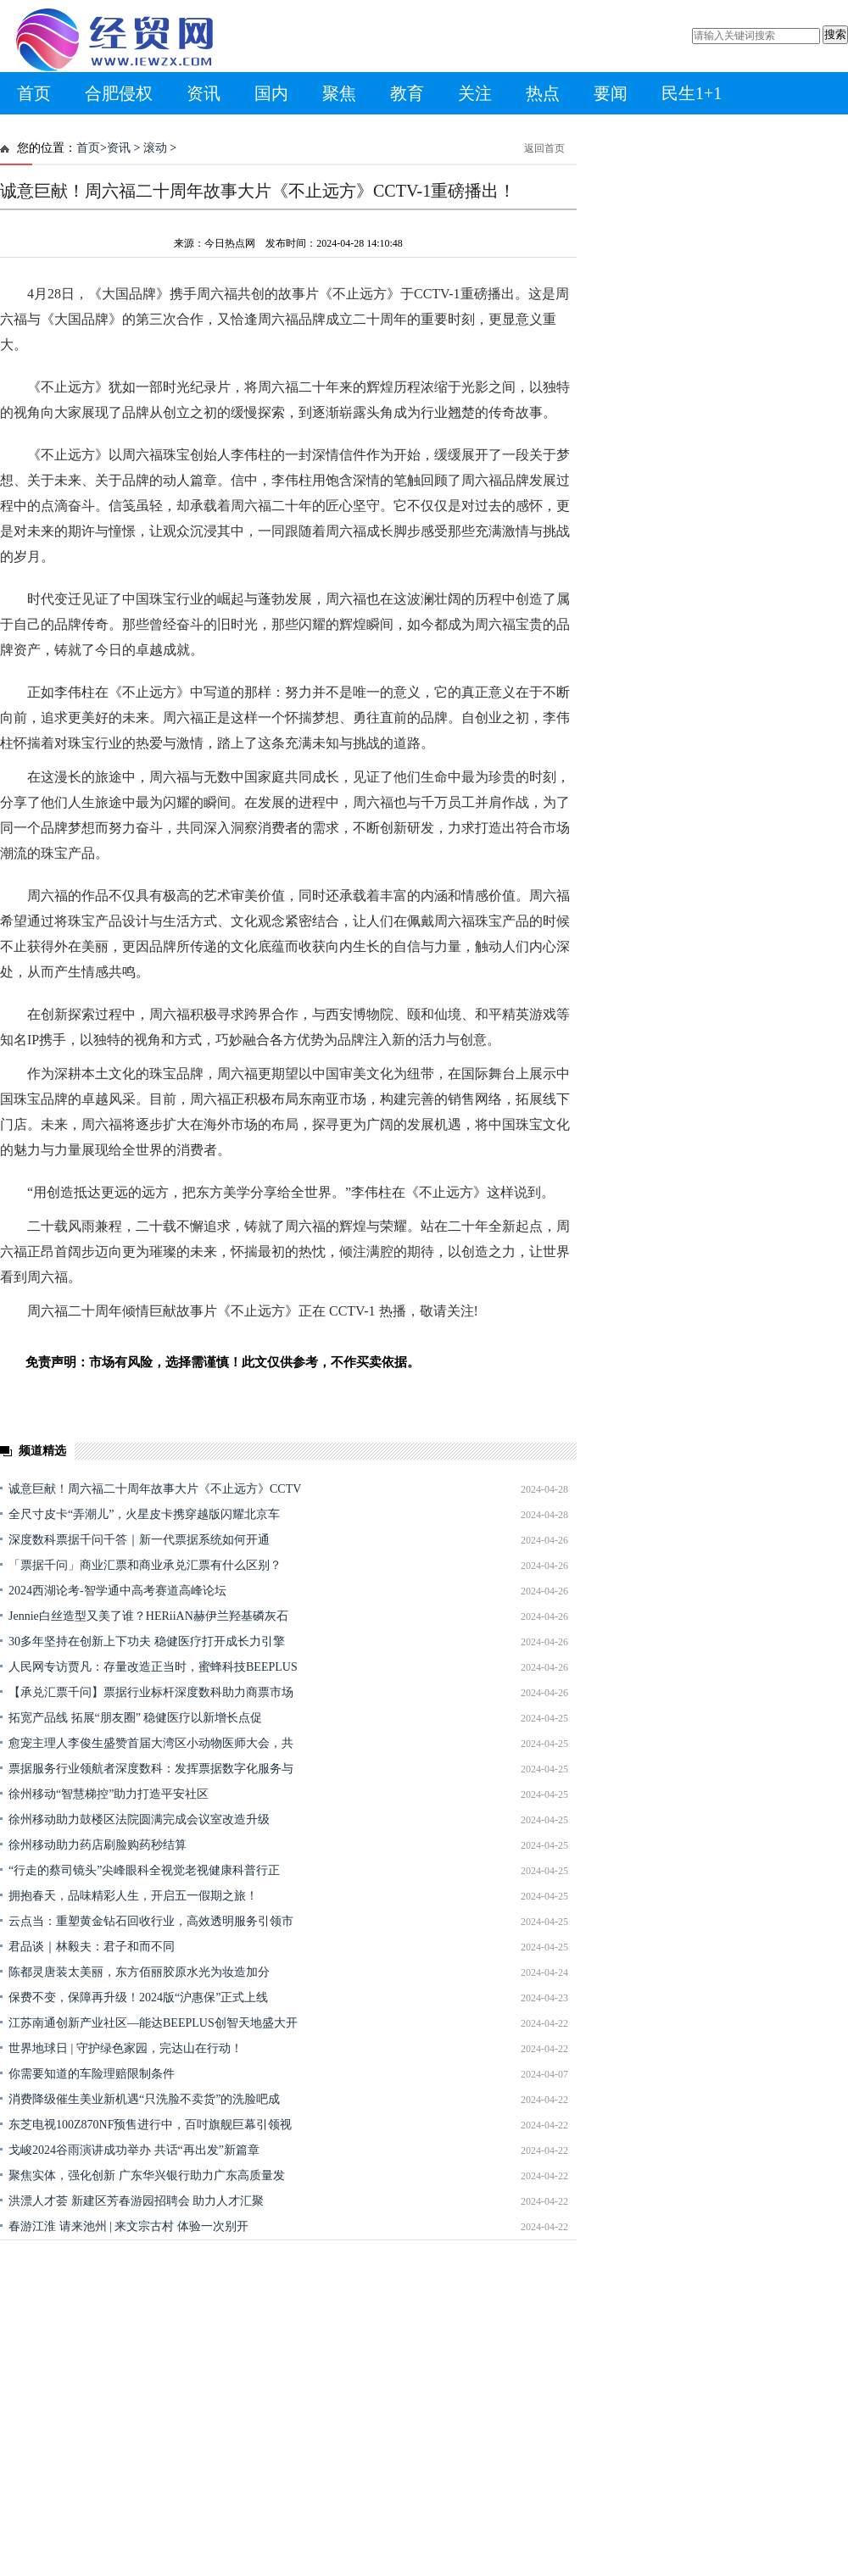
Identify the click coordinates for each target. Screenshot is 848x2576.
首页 (34, 93)
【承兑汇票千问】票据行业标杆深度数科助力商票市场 (150, 1692)
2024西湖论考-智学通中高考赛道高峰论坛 (117, 1590)
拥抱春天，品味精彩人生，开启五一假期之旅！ (133, 1895)
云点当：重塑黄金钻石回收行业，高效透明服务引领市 (150, 1921)
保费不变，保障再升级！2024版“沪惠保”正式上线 (138, 1997)
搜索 (835, 34)
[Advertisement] (159, 2399)
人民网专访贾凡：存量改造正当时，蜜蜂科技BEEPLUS (153, 1667)
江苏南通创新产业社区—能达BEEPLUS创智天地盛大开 (153, 2023)
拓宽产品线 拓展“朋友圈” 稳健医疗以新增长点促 (135, 1717)
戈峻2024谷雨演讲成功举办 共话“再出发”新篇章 (133, 2150)
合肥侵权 (119, 93)
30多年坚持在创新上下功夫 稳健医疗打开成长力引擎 (146, 1641)
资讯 (203, 93)
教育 (407, 93)
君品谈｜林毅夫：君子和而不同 (91, 1946)
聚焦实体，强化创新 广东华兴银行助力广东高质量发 (146, 2175)
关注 (475, 93)
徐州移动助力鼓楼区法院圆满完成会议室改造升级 (139, 1819)
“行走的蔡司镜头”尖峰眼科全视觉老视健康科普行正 (144, 1870)
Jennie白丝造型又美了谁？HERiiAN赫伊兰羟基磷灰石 (148, 1616)
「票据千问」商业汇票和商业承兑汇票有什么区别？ (145, 1565)
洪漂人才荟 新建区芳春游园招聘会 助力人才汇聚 (136, 2201)
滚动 (155, 148)
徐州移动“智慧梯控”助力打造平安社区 (108, 1794)
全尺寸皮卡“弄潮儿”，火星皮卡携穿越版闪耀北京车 (144, 1514)
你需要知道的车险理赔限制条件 (91, 2073)
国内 (271, 93)
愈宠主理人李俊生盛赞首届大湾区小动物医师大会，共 (150, 1743)
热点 (543, 93)
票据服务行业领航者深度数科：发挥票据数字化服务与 (150, 1768)
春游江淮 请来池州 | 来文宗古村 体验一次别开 (128, 2226)
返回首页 (544, 148)
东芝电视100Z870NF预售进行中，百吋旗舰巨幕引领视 (150, 2124)
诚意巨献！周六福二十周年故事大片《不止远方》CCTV (154, 1489)
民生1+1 (691, 93)
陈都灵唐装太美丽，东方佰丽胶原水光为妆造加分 (139, 1972)
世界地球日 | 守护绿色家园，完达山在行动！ (125, 2048)
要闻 (611, 93)
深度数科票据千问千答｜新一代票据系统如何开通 (139, 1539)
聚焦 (339, 93)
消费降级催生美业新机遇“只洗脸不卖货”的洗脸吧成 (144, 2099)
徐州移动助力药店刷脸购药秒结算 (97, 1845)
